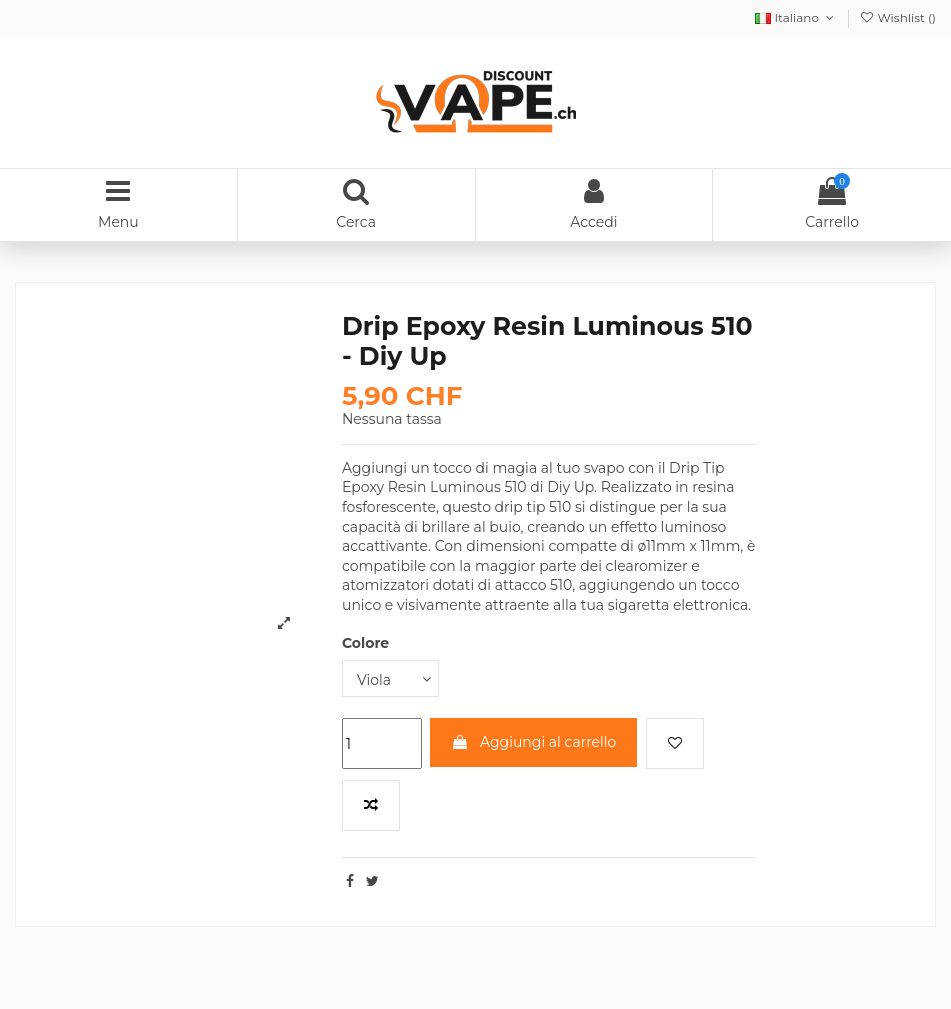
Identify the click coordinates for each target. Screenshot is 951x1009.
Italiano (796, 17)
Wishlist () (897, 17)
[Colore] (390, 678)
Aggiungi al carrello (533, 742)
